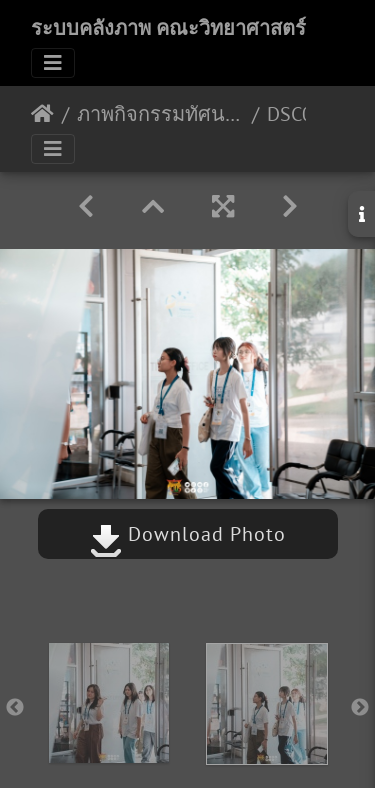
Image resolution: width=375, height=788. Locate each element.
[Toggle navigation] (53, 63)
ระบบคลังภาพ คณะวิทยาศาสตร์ (168, 28)
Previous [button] (15, 708)
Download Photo (188, 534)
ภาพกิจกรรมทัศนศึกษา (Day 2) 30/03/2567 (160, 114)
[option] (109, 703)
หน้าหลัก (42, 114)
